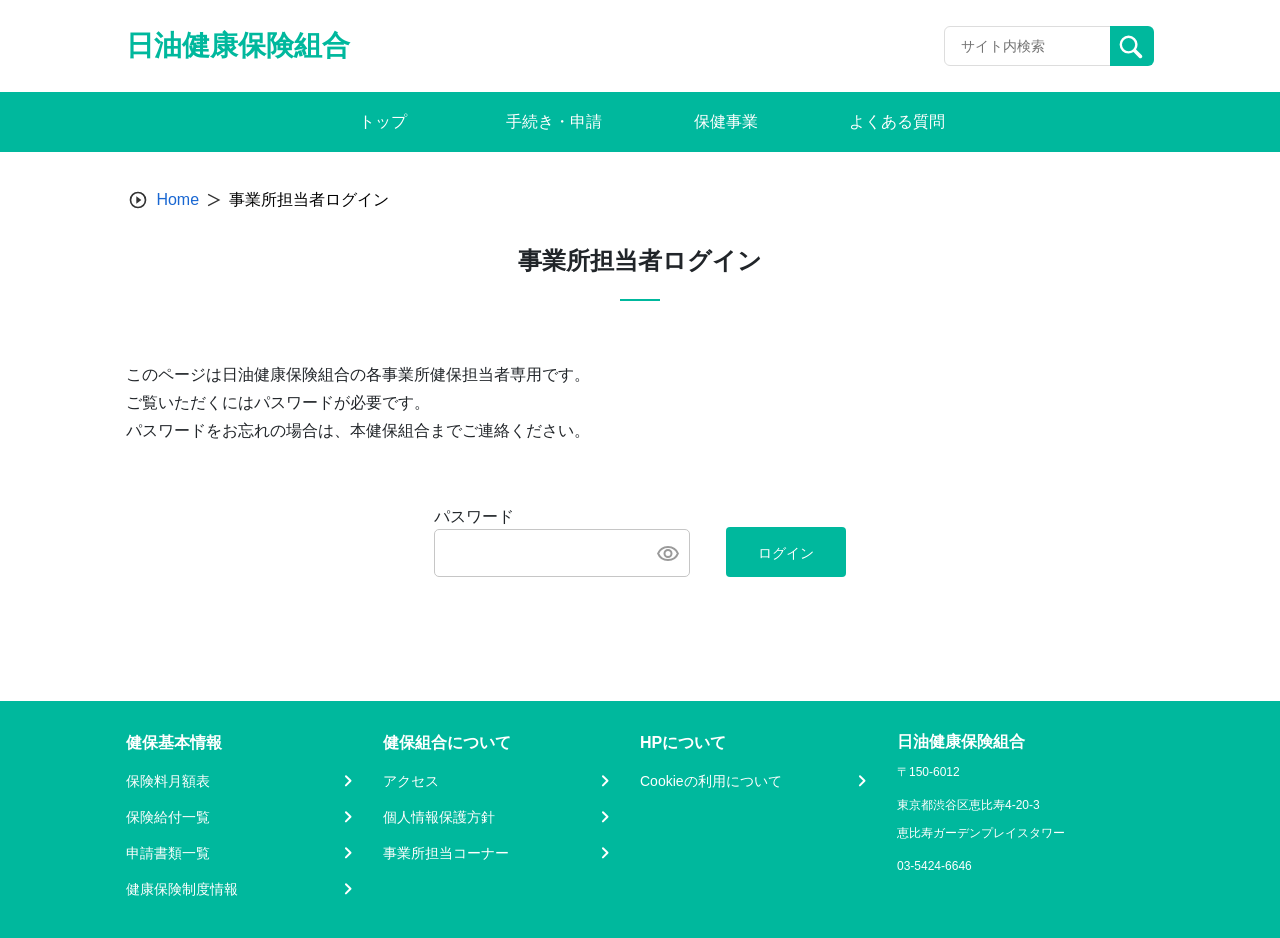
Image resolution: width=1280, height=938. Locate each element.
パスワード (474, 516)
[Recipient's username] (1027, 46)
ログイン (786, 553)
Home (177, 199)
